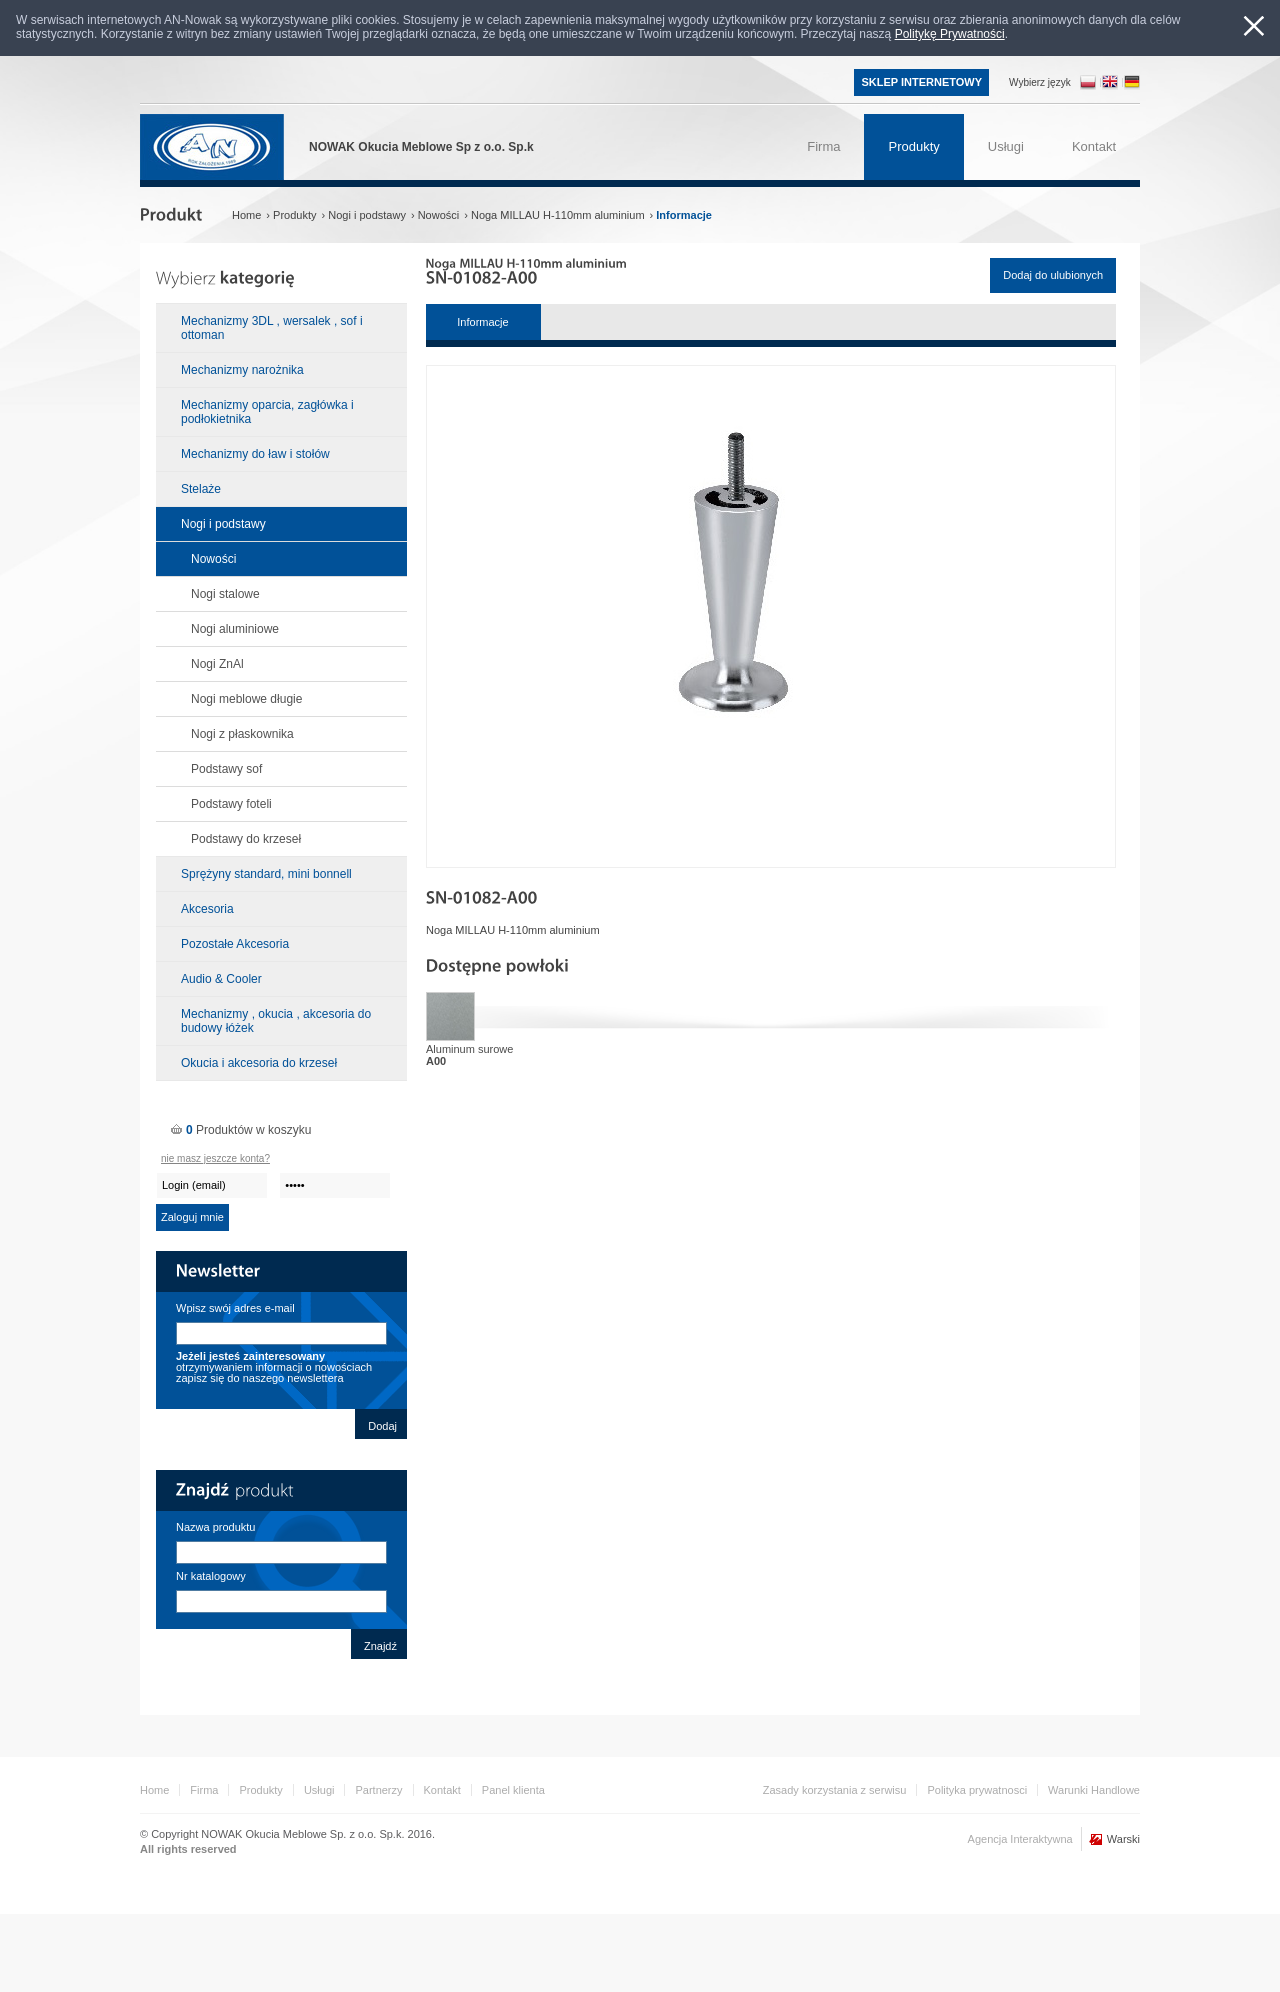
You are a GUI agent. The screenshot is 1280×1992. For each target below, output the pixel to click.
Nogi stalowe (225, 594)
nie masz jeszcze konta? (215, 1158)
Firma (204, 1790)
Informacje (482, 322)
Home (154, 1790)
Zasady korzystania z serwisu (835, 1790)
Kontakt (442, 1790)
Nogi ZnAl (217, 664)
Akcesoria (207, 909)
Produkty (260, 1790)
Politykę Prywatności (950, 34)
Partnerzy (378, 1790)
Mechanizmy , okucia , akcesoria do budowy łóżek (276, 1021)
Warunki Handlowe (1094, 1790)
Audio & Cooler (221, 979)
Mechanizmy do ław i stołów (255, 454)
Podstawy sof (226, 769)
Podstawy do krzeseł (246, 839)
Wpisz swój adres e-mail (235, 1308)
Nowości (213, 559)
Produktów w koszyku (248, 1130)
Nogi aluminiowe (235, 629)
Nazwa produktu (216, 1527)
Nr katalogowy (211, 1576)
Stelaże (201, 489)
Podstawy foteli (231, 804)
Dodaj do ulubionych (1053, 275)
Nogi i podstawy (223, 524)
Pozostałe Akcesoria (235, 944)
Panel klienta (513, 1790)
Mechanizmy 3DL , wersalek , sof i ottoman (272, 328)
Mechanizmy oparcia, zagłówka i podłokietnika (267, 412)
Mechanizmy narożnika (242, 370)
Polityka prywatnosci (977, 1790)
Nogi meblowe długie (246, 699)
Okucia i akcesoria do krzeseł (259, 1063)
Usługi (319, 1790)
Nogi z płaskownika (242, 734)
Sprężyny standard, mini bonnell (266, 874)
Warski (1123, 1839)
